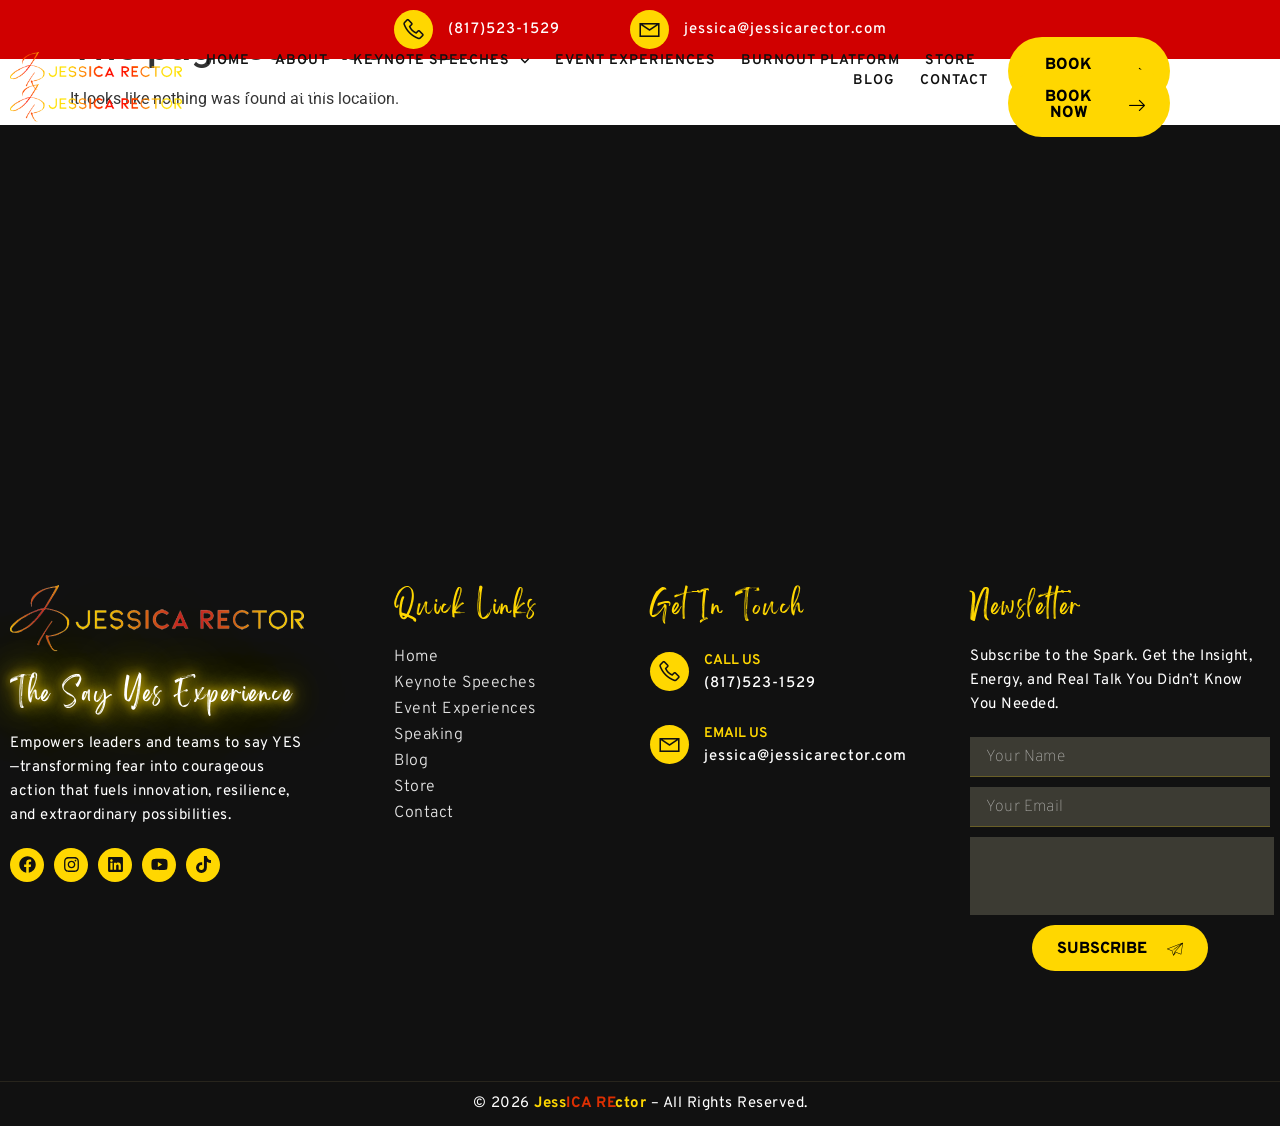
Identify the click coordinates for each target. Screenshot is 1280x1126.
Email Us (736, 733)
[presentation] (1122, 876)
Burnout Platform (820, 92)
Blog (874, 112)
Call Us (732, 660)
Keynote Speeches (441, 93)
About (301, 92)
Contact (954, 112)
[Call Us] (669, 671)
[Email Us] (669, 744)
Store (950, 92)
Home (228, 92)
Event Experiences (635, 92)
